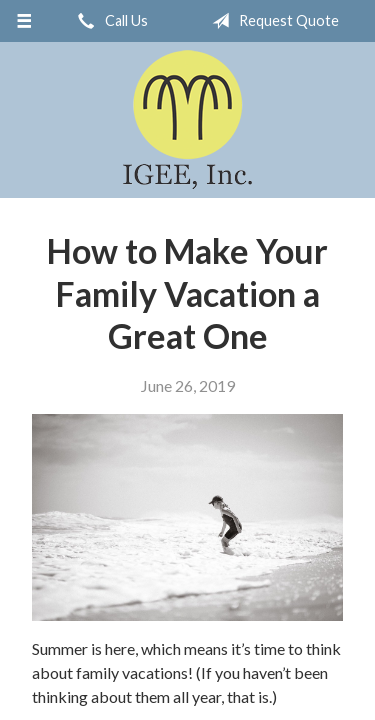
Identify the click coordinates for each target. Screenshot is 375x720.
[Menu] (24, 21)
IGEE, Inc (187, 120)
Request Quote (271, 21)
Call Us (109, 21)
